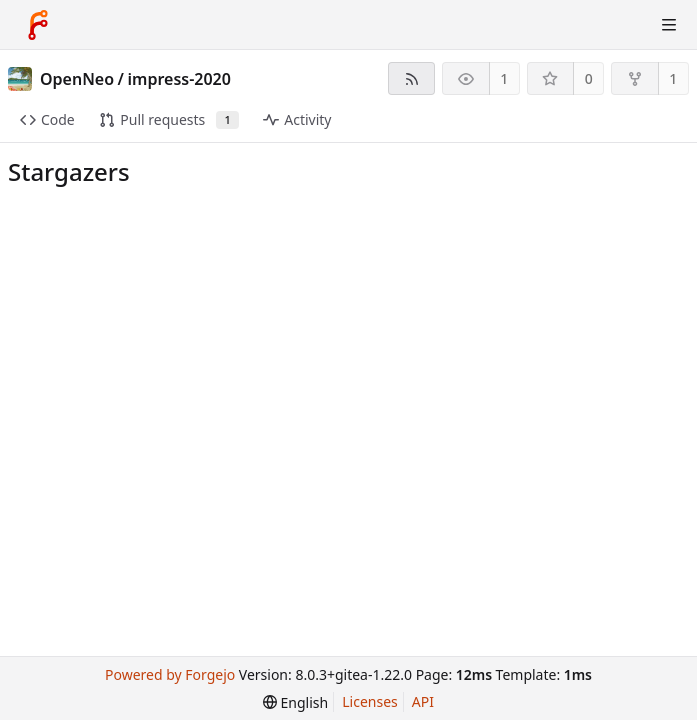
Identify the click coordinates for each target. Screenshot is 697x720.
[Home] (38, 25)
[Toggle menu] (669, 25)
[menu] (295, 702)
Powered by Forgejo (170, 674)
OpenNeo (77, 79)
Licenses (370, 701)
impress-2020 (179, 79)
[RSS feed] (411, 78)
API (423, 701)
